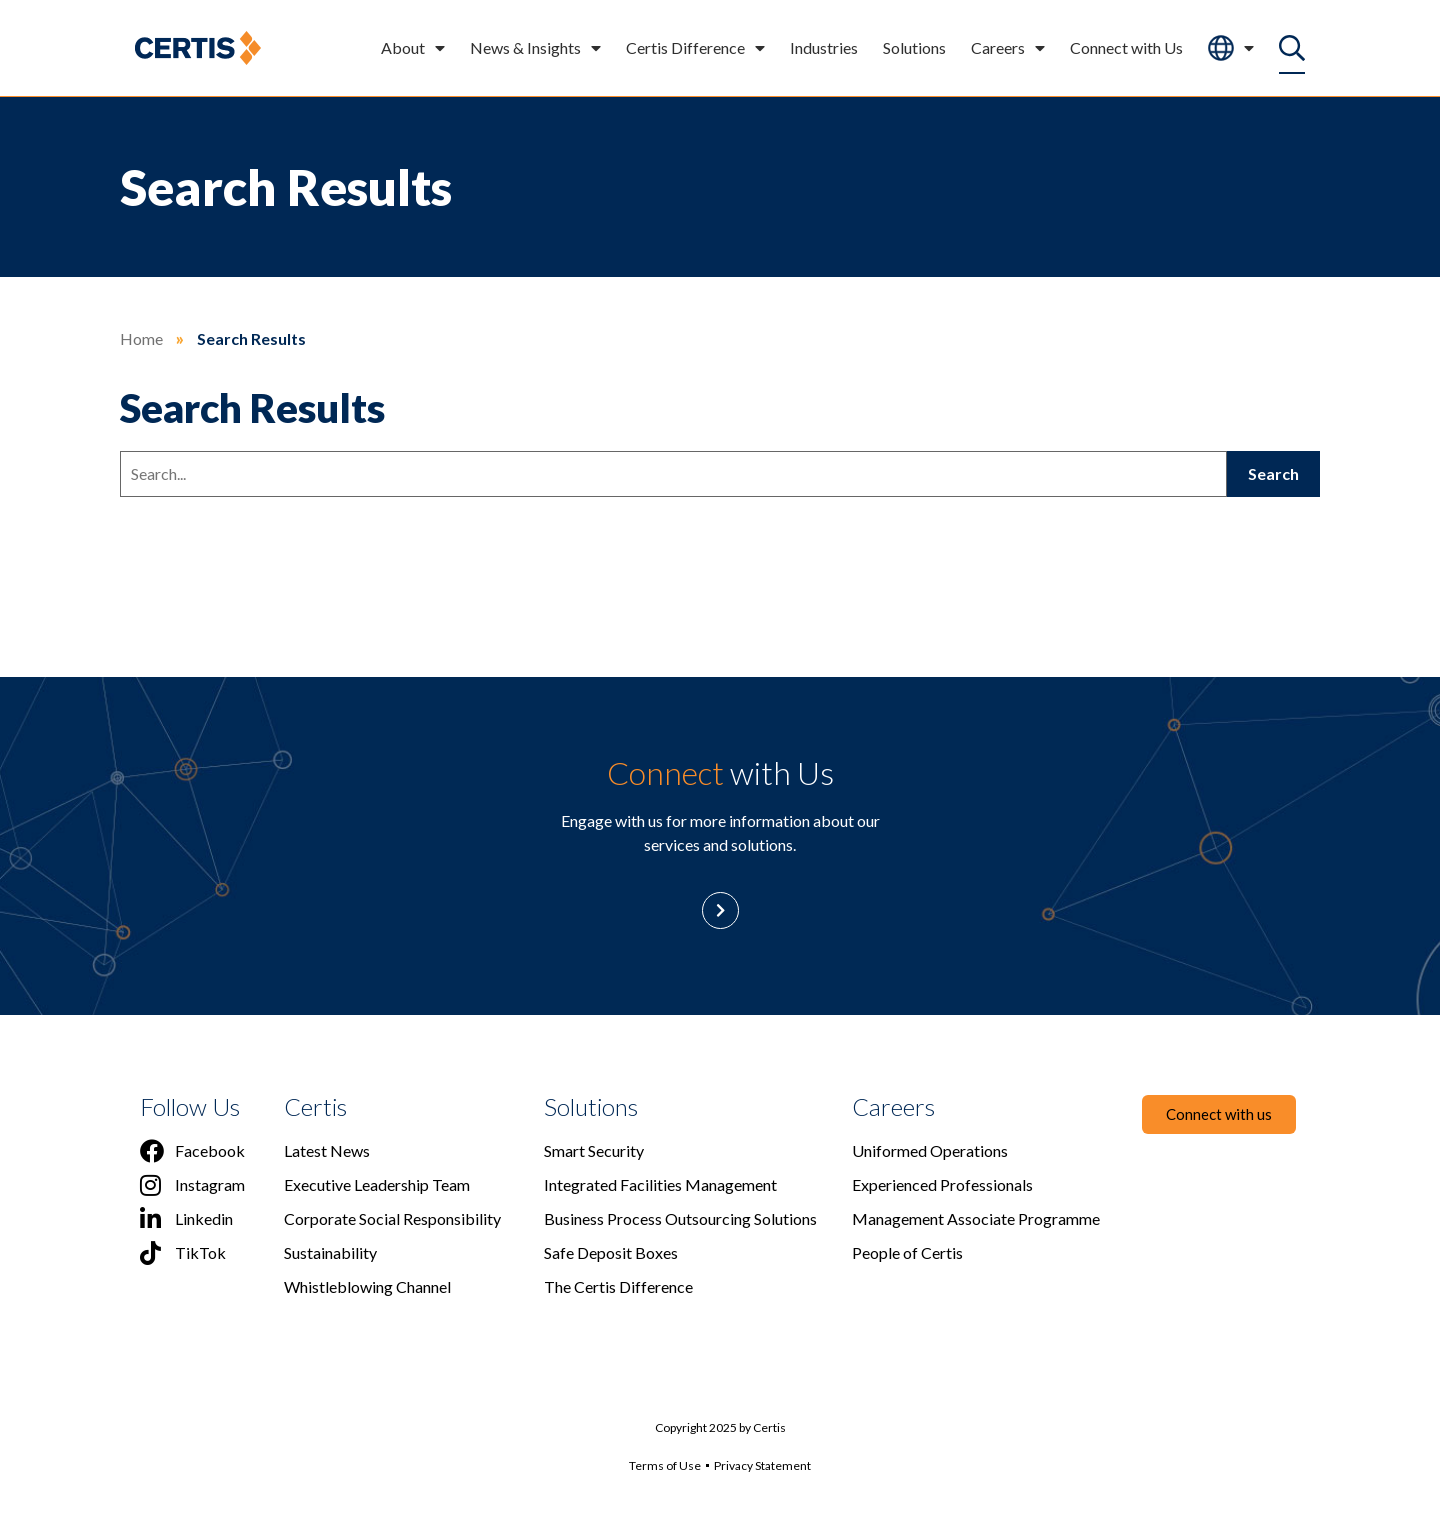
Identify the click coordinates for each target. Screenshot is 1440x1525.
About (413, 48)
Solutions (914, 47)
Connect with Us (1126, 47)
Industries (824, 47)
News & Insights (535, 48)
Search (1273, 473)
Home (141, 338)
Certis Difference (695, 48)
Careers (1008, 48)
